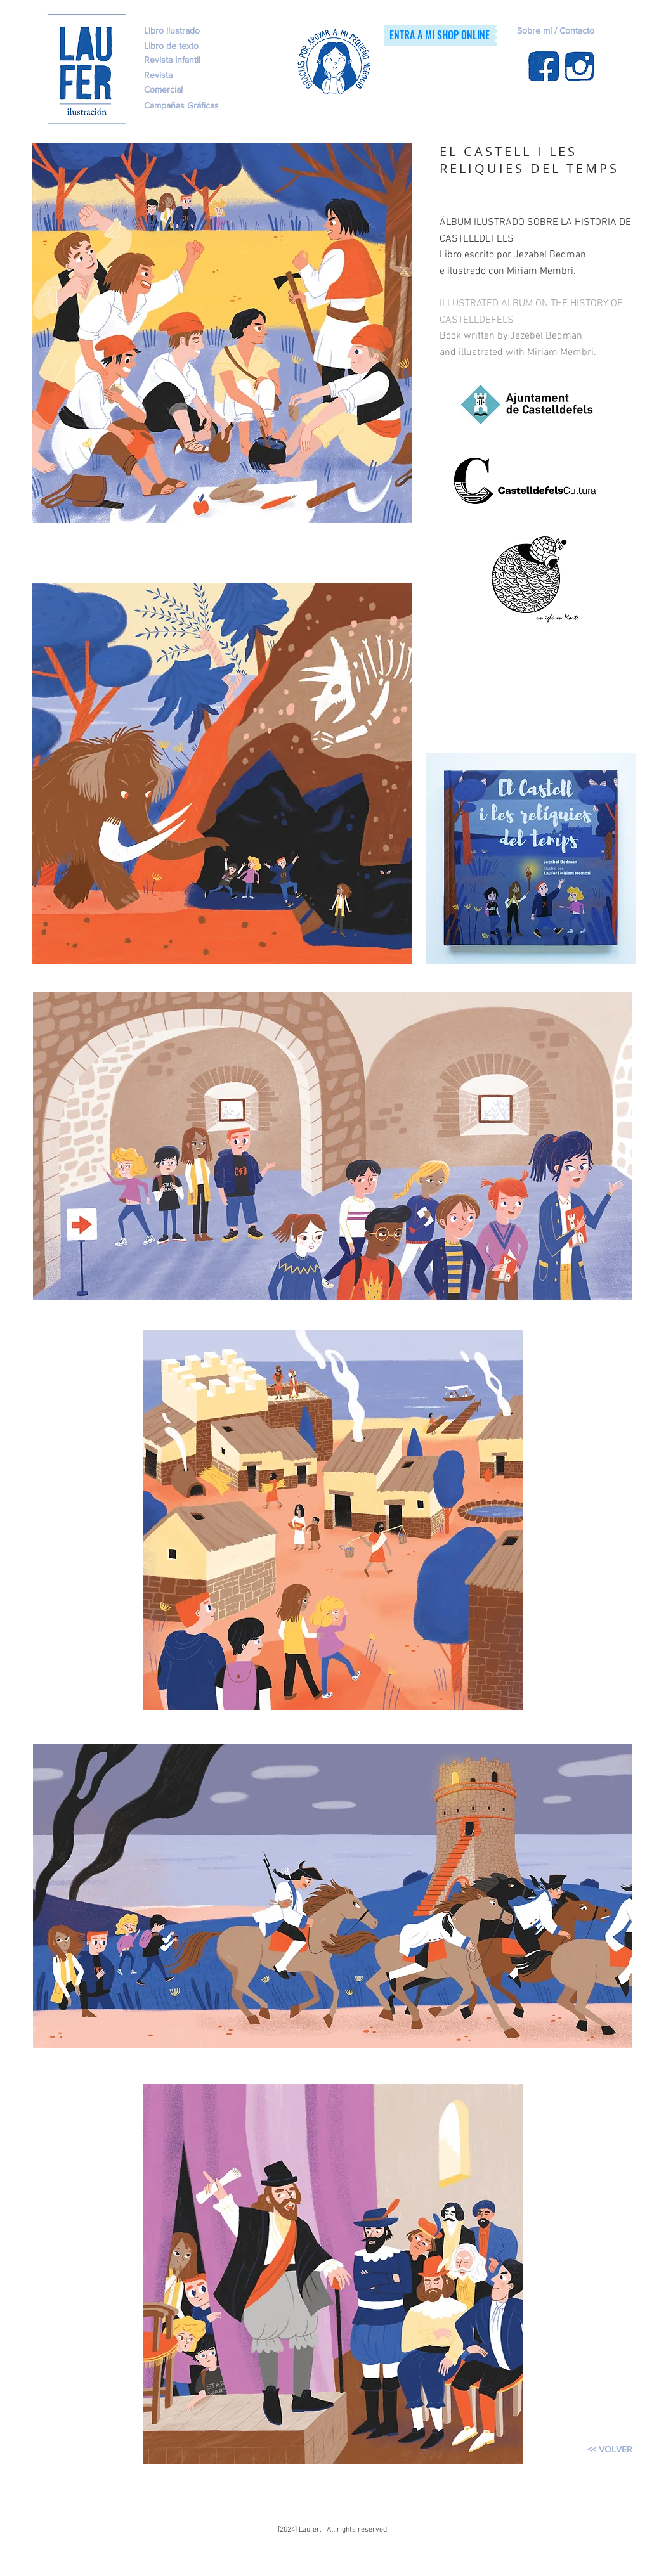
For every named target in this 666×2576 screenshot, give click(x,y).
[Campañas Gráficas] (194, 106)
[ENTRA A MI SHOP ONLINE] (439, 35)
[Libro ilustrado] (172, 31)
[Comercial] (193, 90)
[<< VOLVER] (609, 2450)
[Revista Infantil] (193, 60)
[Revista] (177, 75)
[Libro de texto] (208, 46)
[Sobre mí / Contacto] (581, 31)
